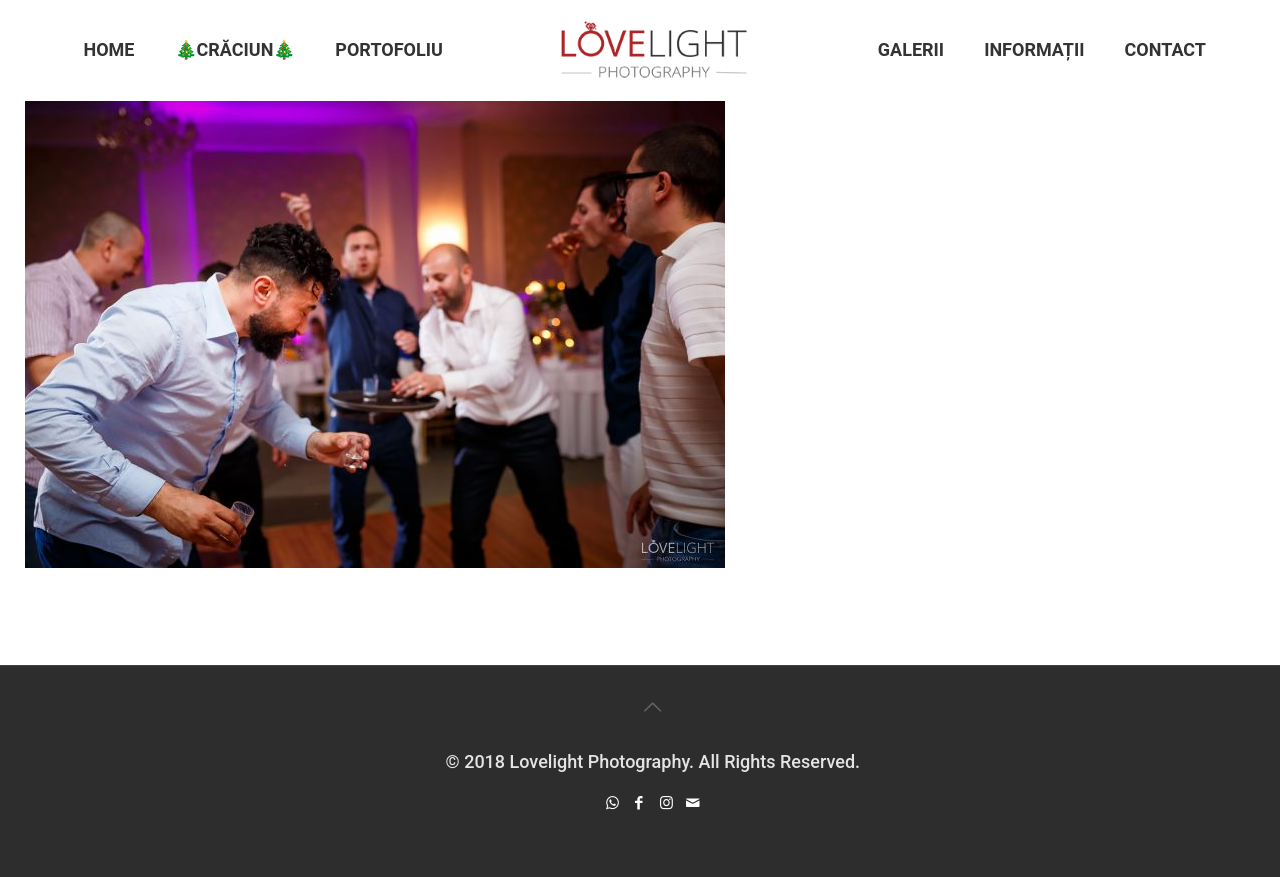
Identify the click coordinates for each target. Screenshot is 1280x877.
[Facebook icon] (639, 803)
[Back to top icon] (653, 707)
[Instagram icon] (666, 803)
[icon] (693, 803)
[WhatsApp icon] (612, 803)
